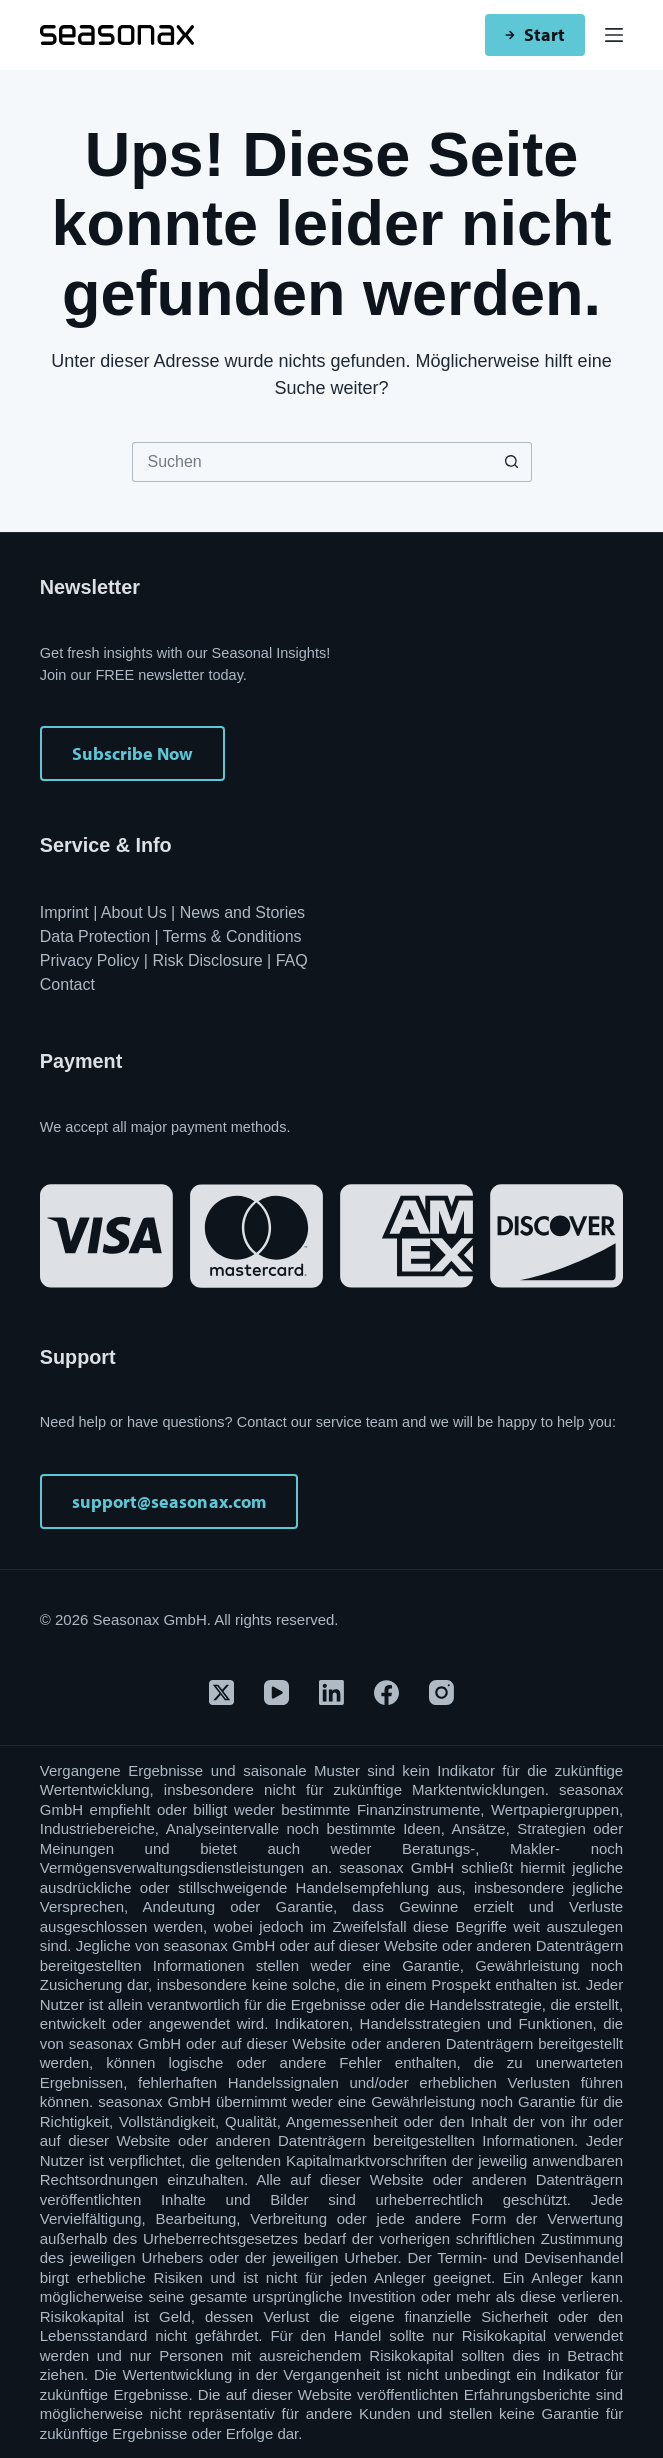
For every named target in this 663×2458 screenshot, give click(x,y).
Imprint (64, 912)
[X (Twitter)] (221, 1692)
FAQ (292, 960)
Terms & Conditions (232, 936)
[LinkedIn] (331, 1692)
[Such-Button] (512, 462)
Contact (67, 984)
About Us (134, 912)
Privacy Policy (90, 960)
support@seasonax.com (169, 1501)
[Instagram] (441, 1692)
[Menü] (614, 35)
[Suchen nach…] (312, 462)
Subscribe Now (133, 753)
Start (535, 34)
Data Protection (95, 936)
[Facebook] (386, 1692)
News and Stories (242, 912)
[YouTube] (276, 1692)
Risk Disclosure (207, 960)
